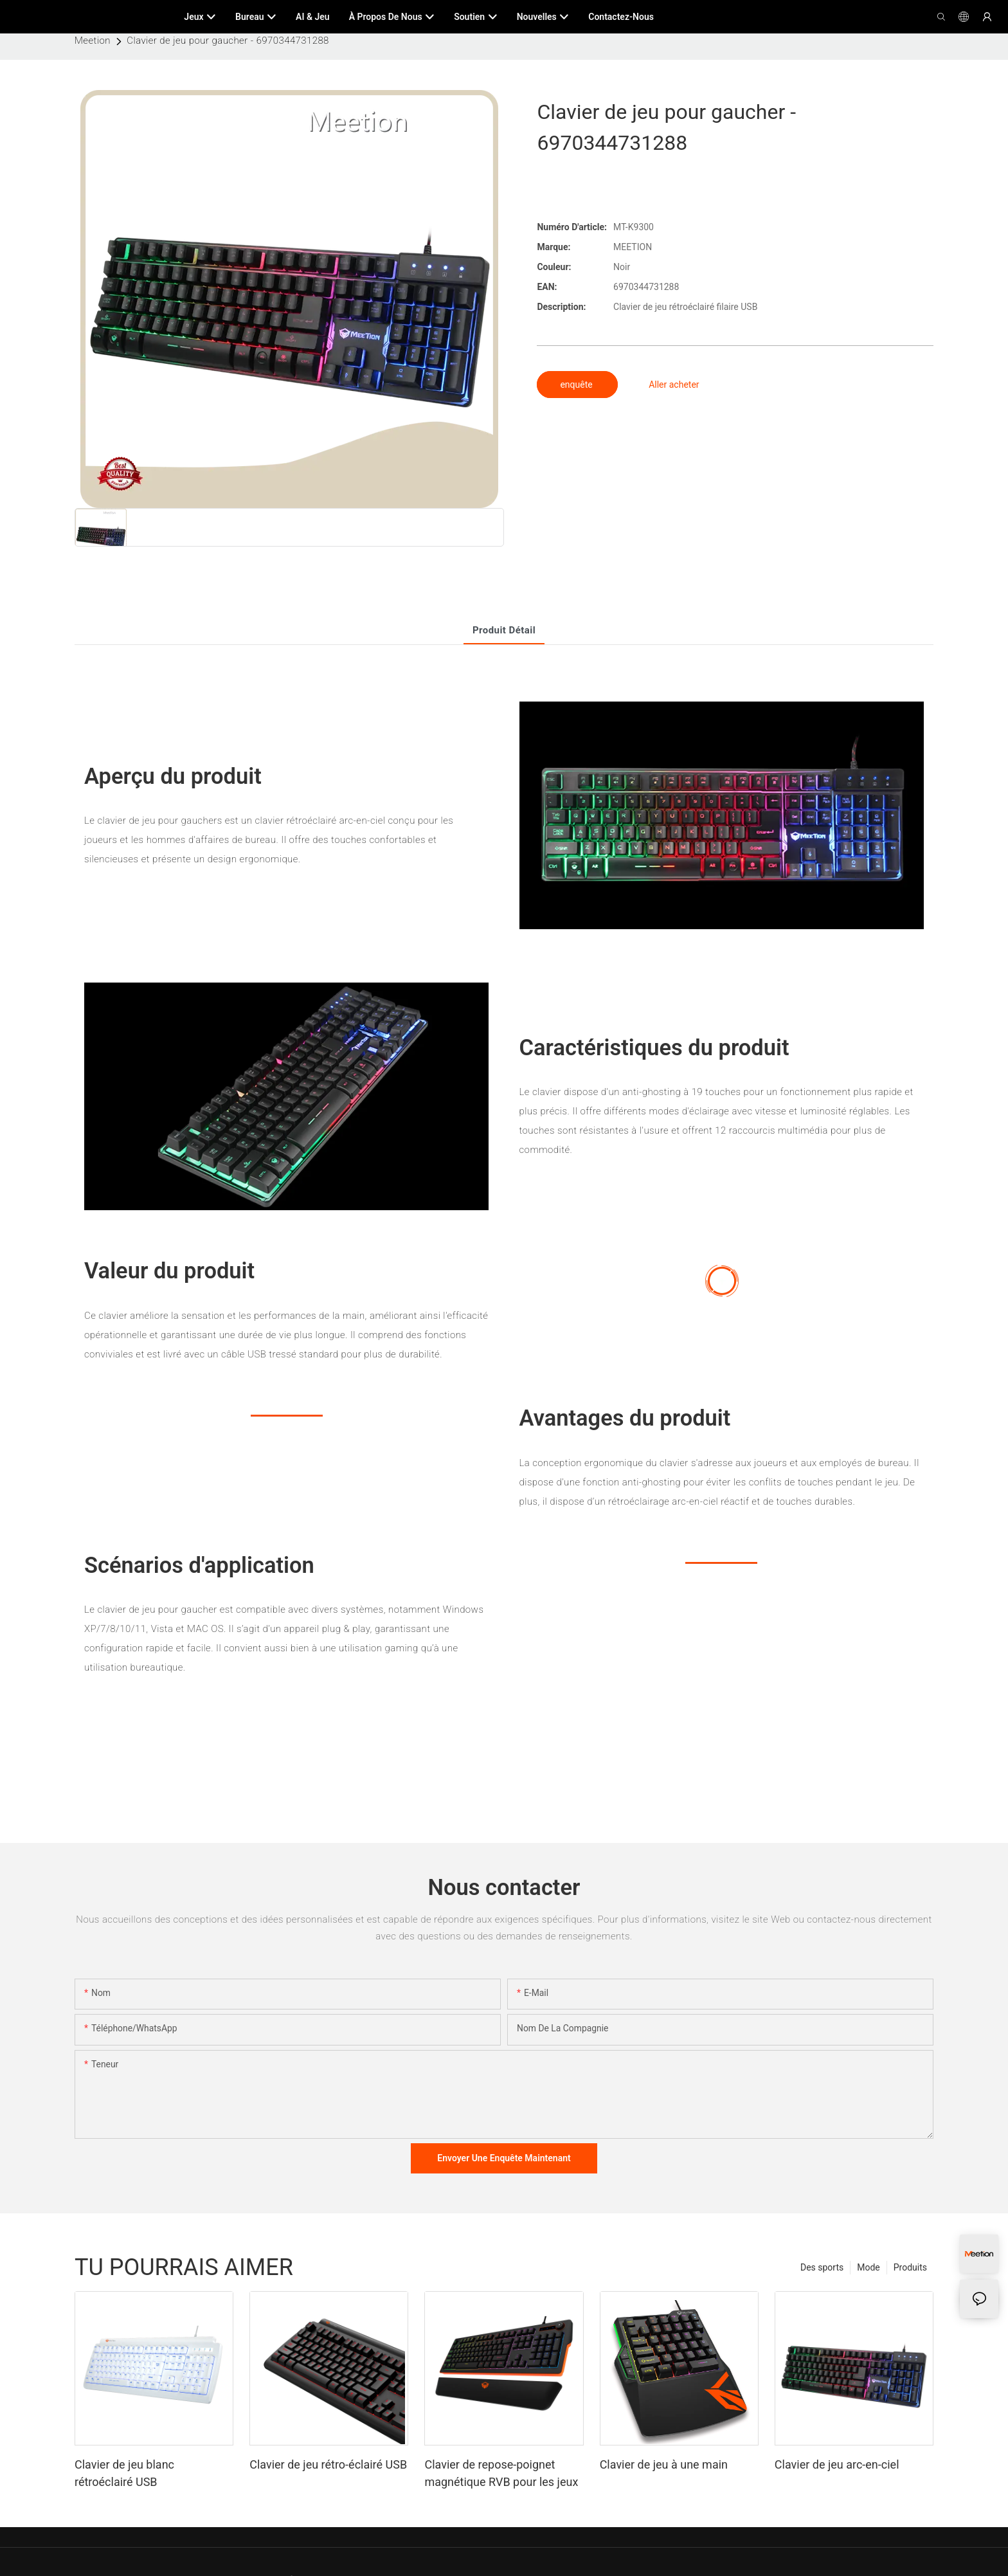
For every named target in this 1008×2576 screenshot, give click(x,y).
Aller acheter (674, 384)
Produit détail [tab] (504, 630)
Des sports (821, 2267)
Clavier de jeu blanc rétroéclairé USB (124, 2473)
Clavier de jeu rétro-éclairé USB (328, 2464)
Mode (868, 2267)
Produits (910, 2267)
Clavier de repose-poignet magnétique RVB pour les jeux (501, 2473)
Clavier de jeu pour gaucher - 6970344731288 (228, 40)
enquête (577, 384)
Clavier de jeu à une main (664, 2464)
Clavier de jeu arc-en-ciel (837, 2464)
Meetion (93, 40)
